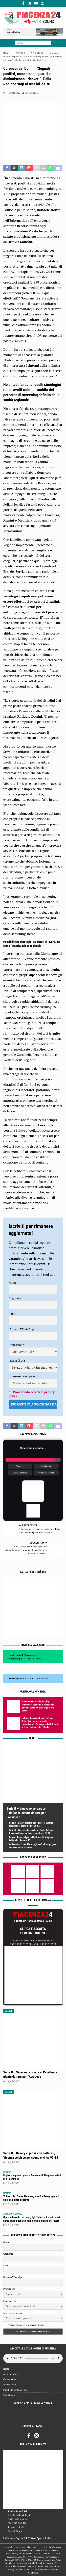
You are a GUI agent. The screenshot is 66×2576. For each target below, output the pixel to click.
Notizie (20, 53)
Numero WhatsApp (21, 1329)
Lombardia (46, 1466)
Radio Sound (27, 1678)
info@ (20, 2527)
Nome (13, 1283)
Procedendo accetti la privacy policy (25, 2324)
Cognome (15, 1298)
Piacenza (20, 1466)
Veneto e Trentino (46, 1473)
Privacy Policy (44, 2569)
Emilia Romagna (20, 1473)
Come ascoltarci (11, 2379)
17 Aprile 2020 (13, 92)
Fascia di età (17, 1360)
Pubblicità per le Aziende (15, 2389)
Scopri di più (15, 2531)
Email (12, 1314)
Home (6, 2368)
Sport (33, 1738)
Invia (39, 1658)
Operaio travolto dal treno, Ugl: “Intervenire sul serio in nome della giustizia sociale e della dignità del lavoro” (32, 2219)
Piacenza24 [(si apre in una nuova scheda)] (42, 1678)
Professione (16, 1345)
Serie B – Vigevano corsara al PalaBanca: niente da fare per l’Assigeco (26, 1813)
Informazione (9, 2384)
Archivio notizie (11, 2373)
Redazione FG (31, 92)
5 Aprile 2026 (12, 2081)
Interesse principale (22, 1376)
